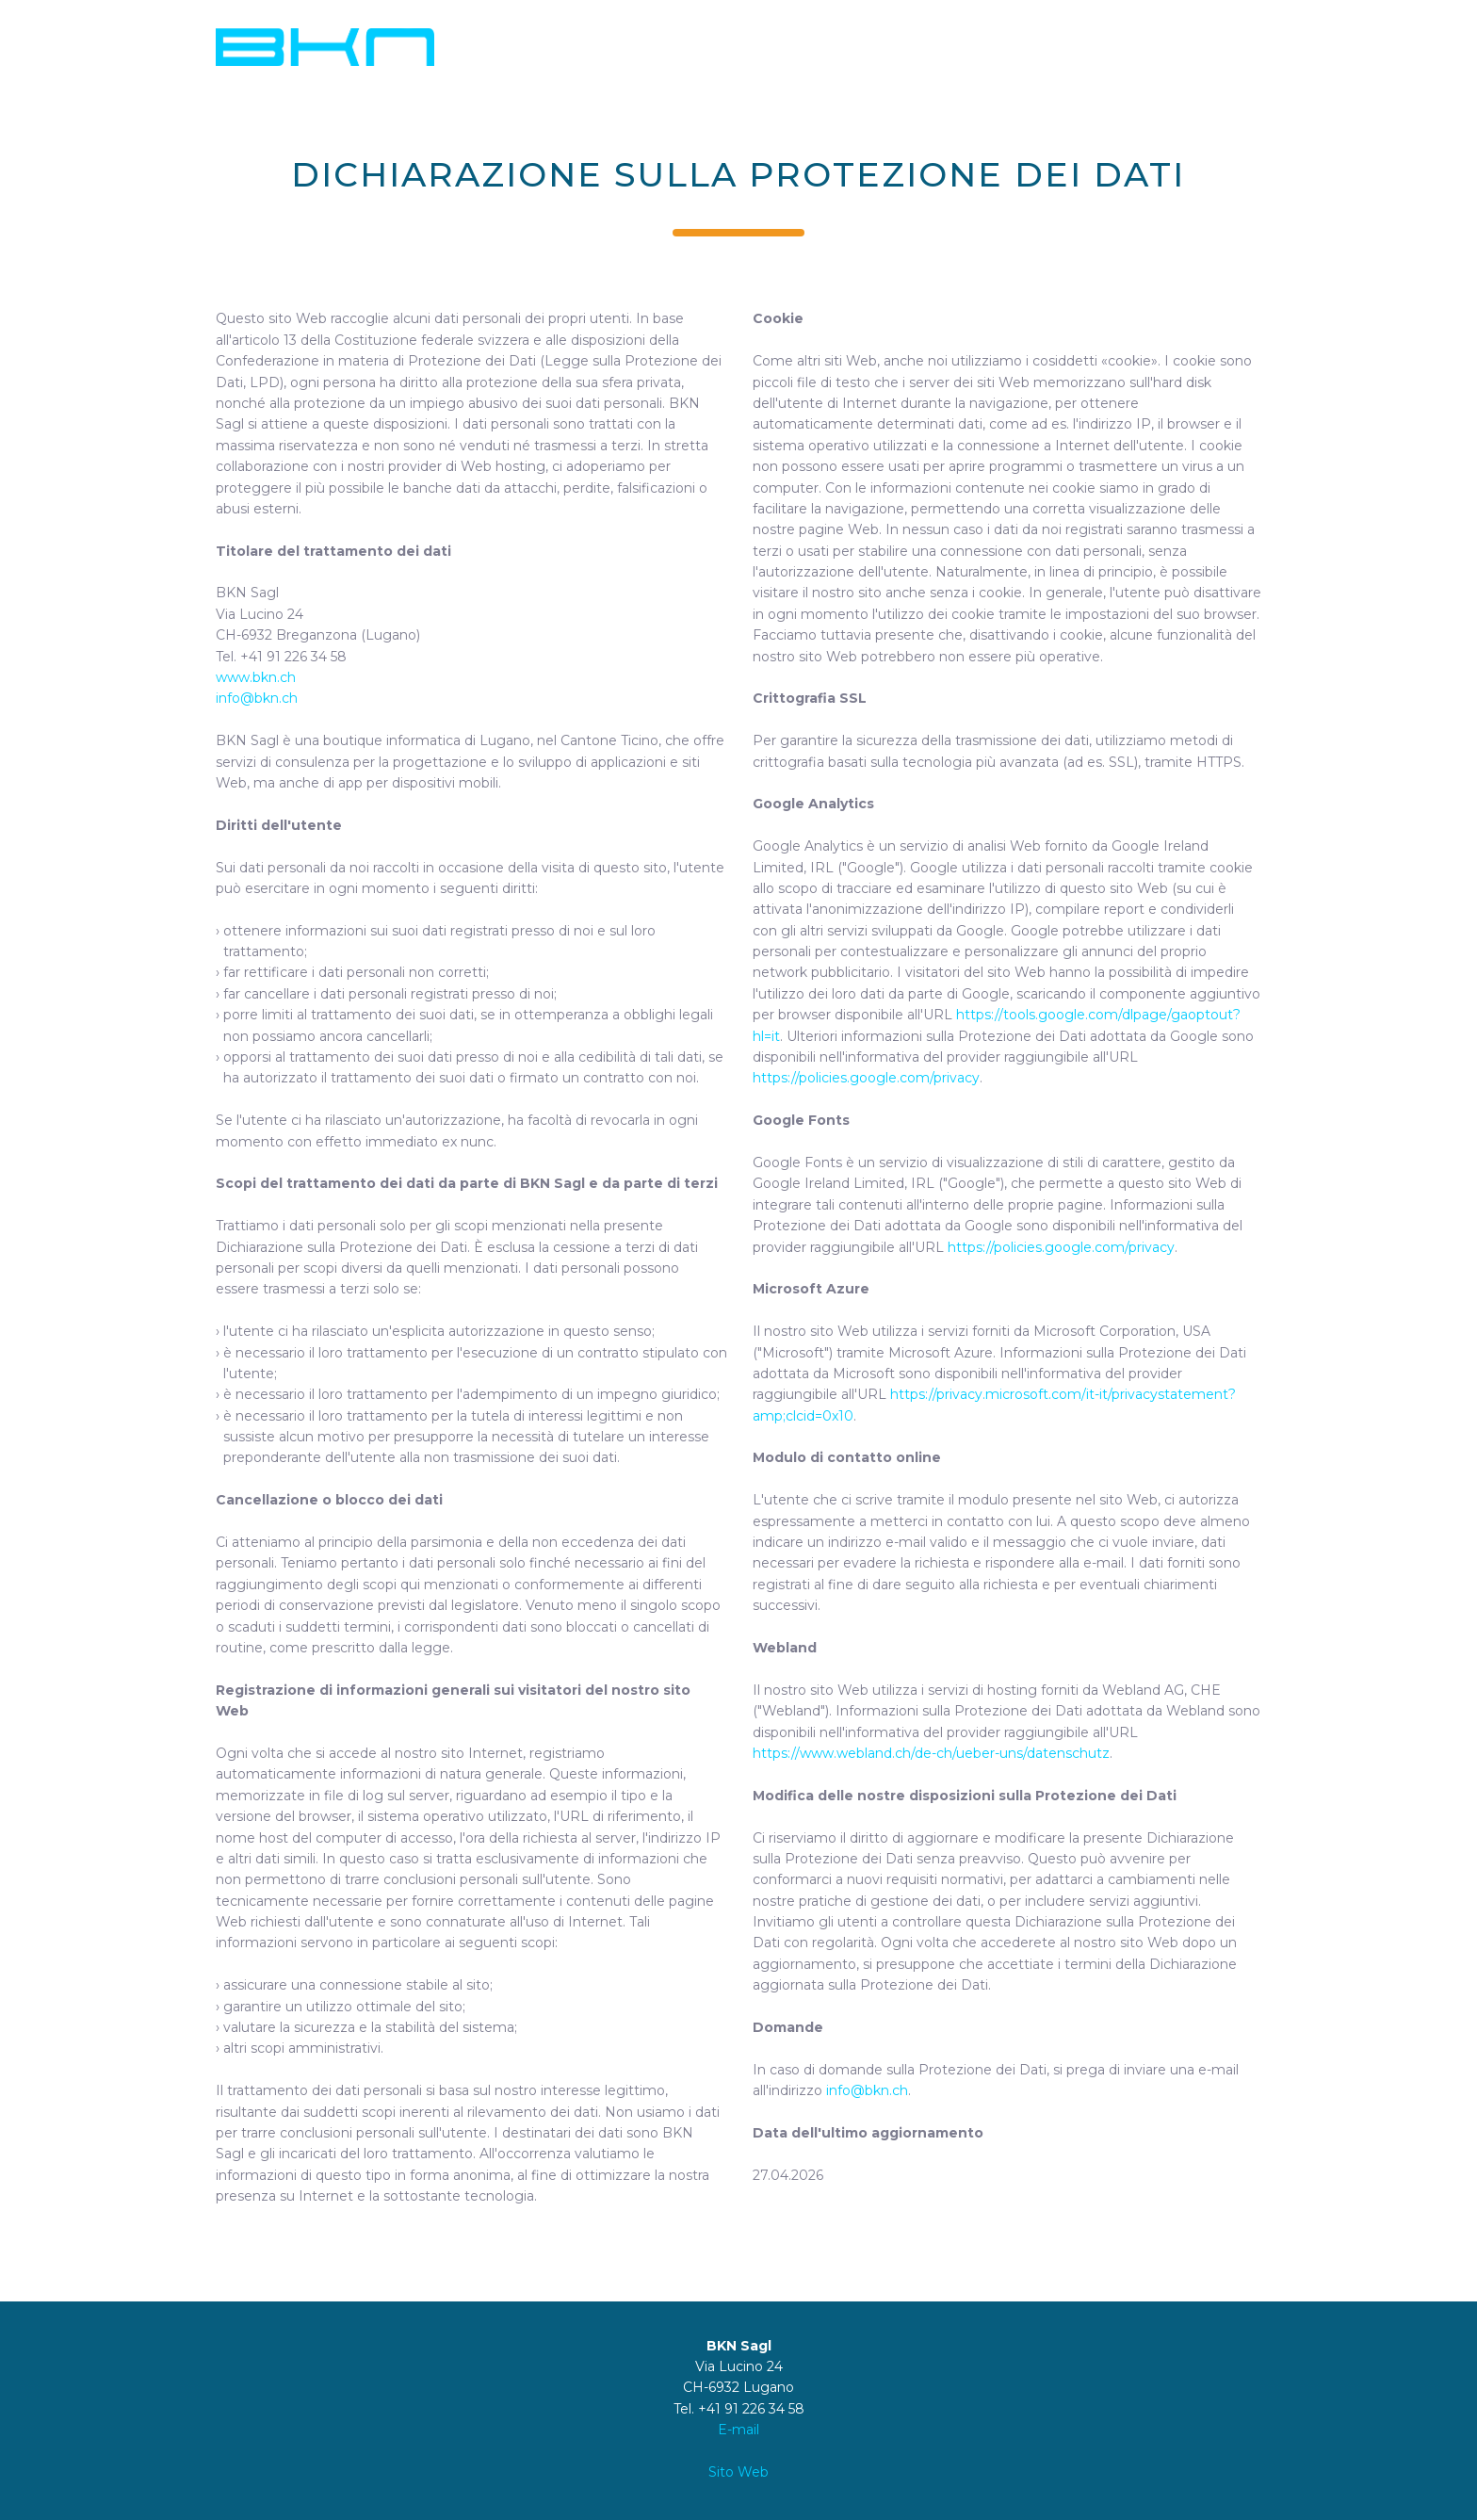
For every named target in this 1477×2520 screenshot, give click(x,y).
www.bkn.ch (256, 677)
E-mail (738, 2429)
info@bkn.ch (257, 698)
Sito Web (738, 2471)
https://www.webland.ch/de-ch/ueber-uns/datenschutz (931, 1753)
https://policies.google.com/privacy (866, 1077)
